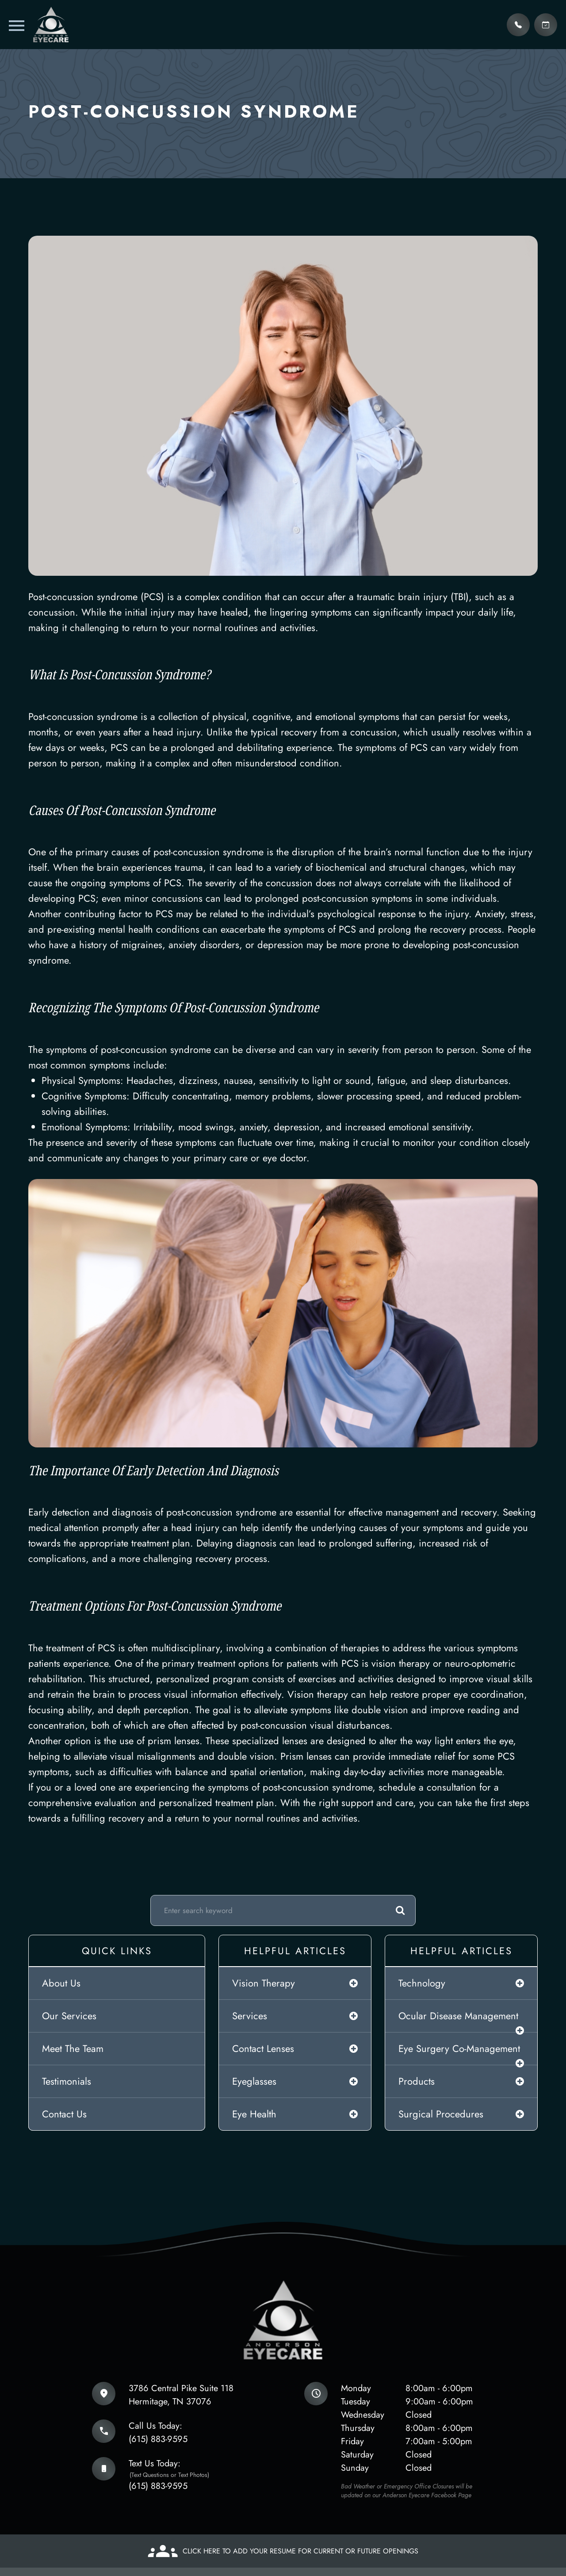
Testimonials (66, 2081)
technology (421, 1983)
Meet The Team (72, 2048)
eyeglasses (254, 2081)
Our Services (69, 2016)
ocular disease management (458, 2016)
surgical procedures (440, 2114)
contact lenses (263, 2048)
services (249, 2016)
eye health (254, 2114)
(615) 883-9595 (158, 2439)
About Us (61, 1983)
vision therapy (263, 1983)
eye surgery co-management (459, 2048)
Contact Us (64, 2114)
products (416, 2081)
